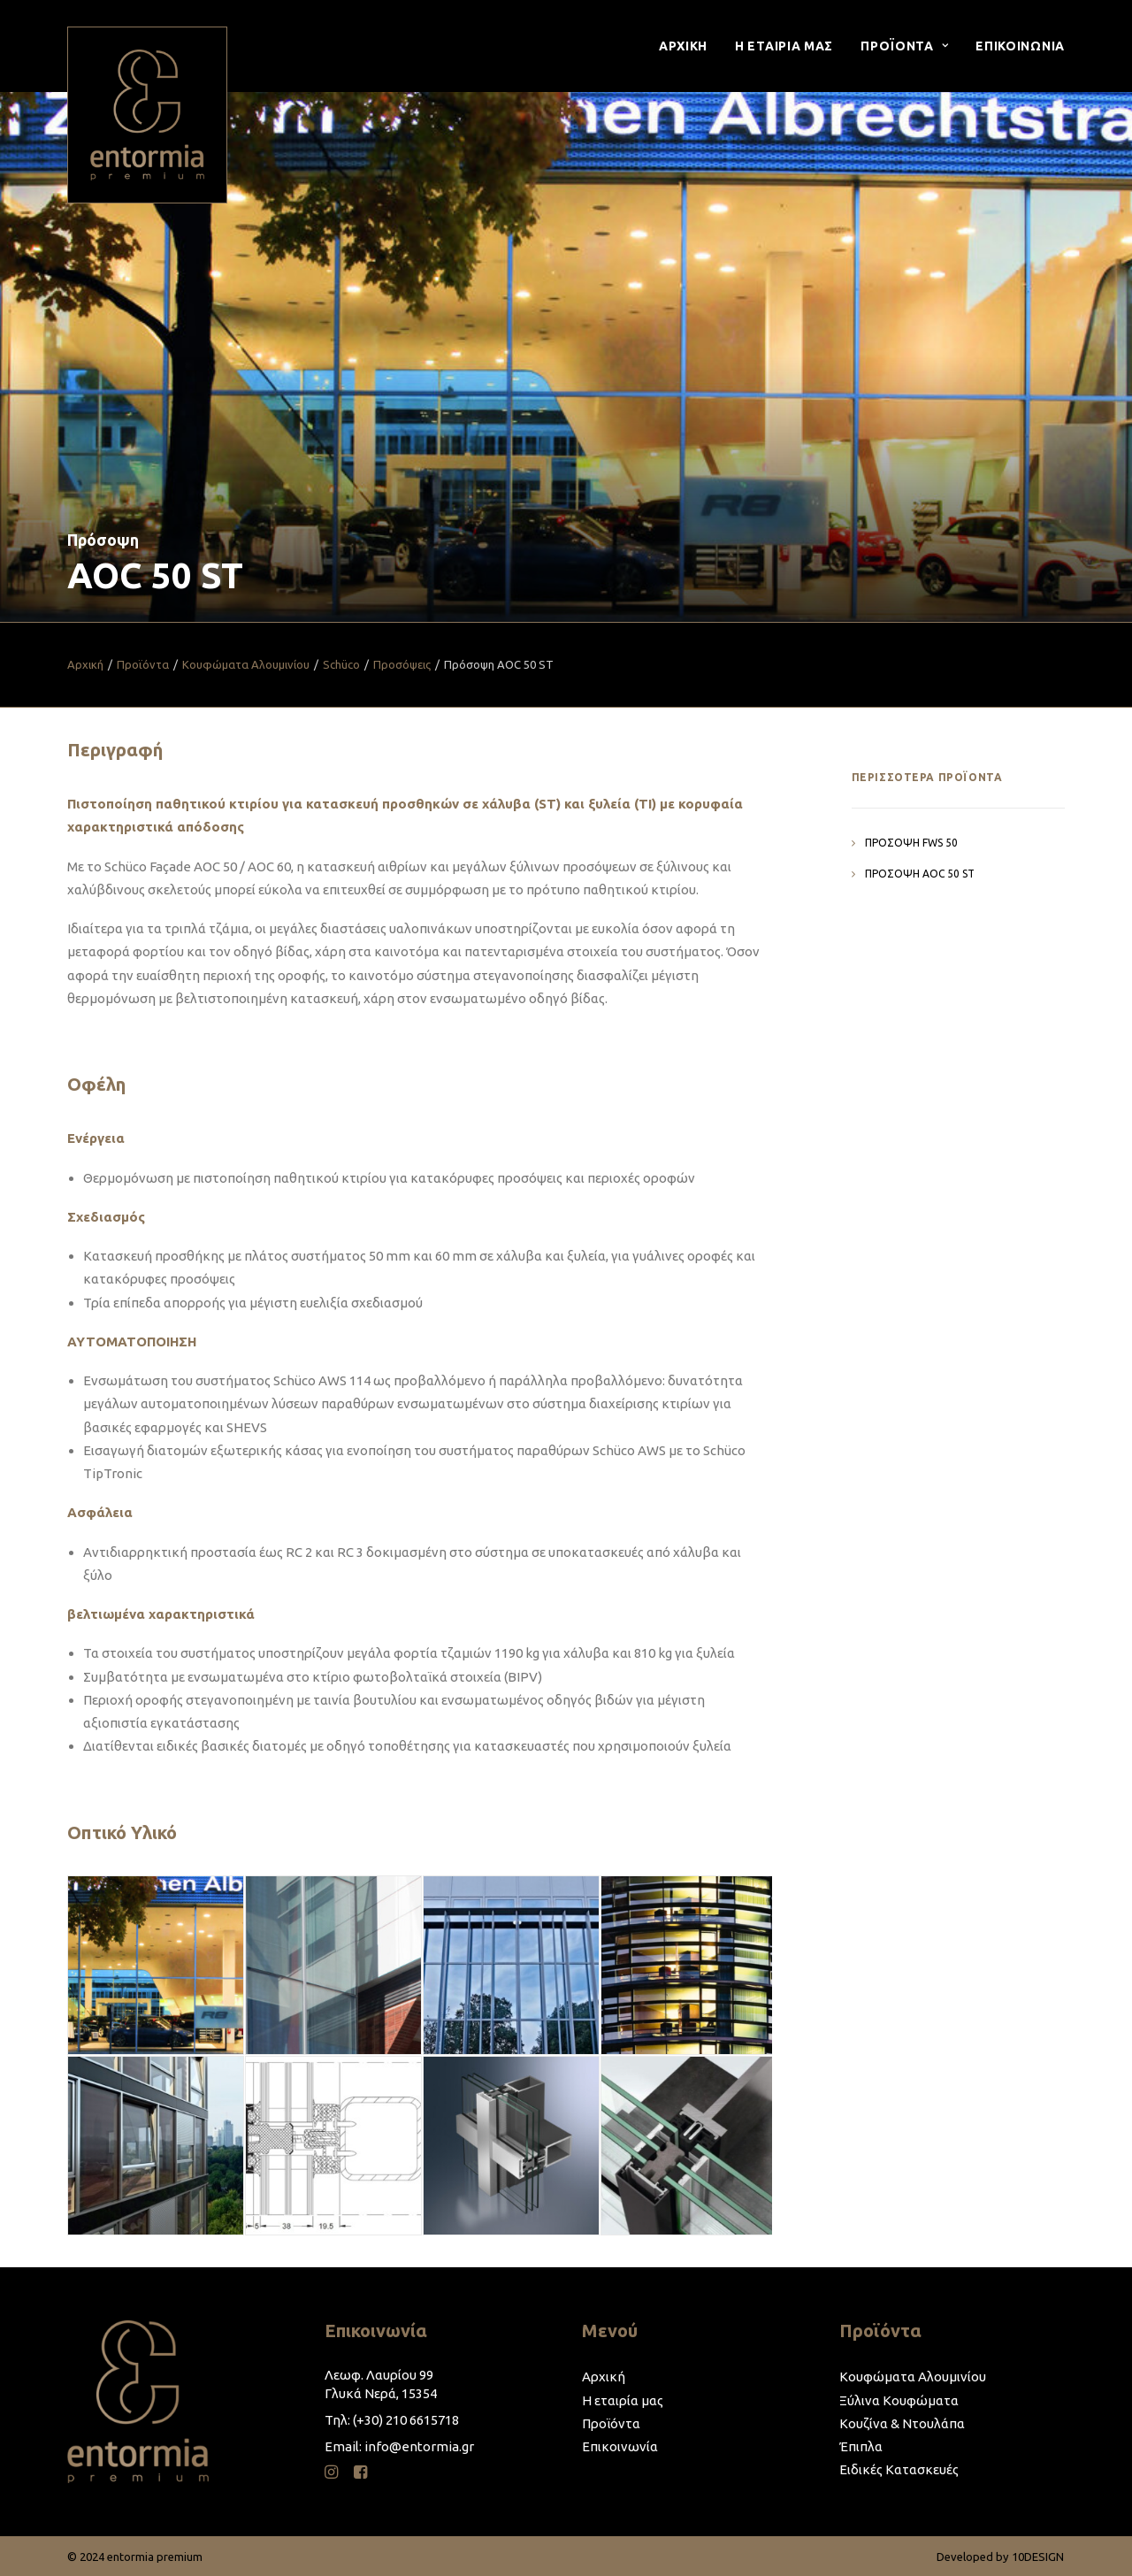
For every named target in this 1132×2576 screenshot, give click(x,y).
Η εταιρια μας (784, 46)
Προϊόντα (143, 664)
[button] (331, 2473)
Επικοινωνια (1020, 46)
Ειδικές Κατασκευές (899, 2469)
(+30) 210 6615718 (406, 2419)
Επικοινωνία (620, 2446)
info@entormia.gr (419, 2446)
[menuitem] (689, 46)
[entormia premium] (147, 115)
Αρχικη (683, 46)
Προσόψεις (402, 664)
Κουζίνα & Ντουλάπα (902, 2423)
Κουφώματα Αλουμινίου (246, 664)
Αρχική (85, 664)
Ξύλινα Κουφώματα (899, 2400)
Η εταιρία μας (622, 2400)
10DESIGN (1038, 2556)
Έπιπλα (861, 2446)
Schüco (341, 664)
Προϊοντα (904, 46)
